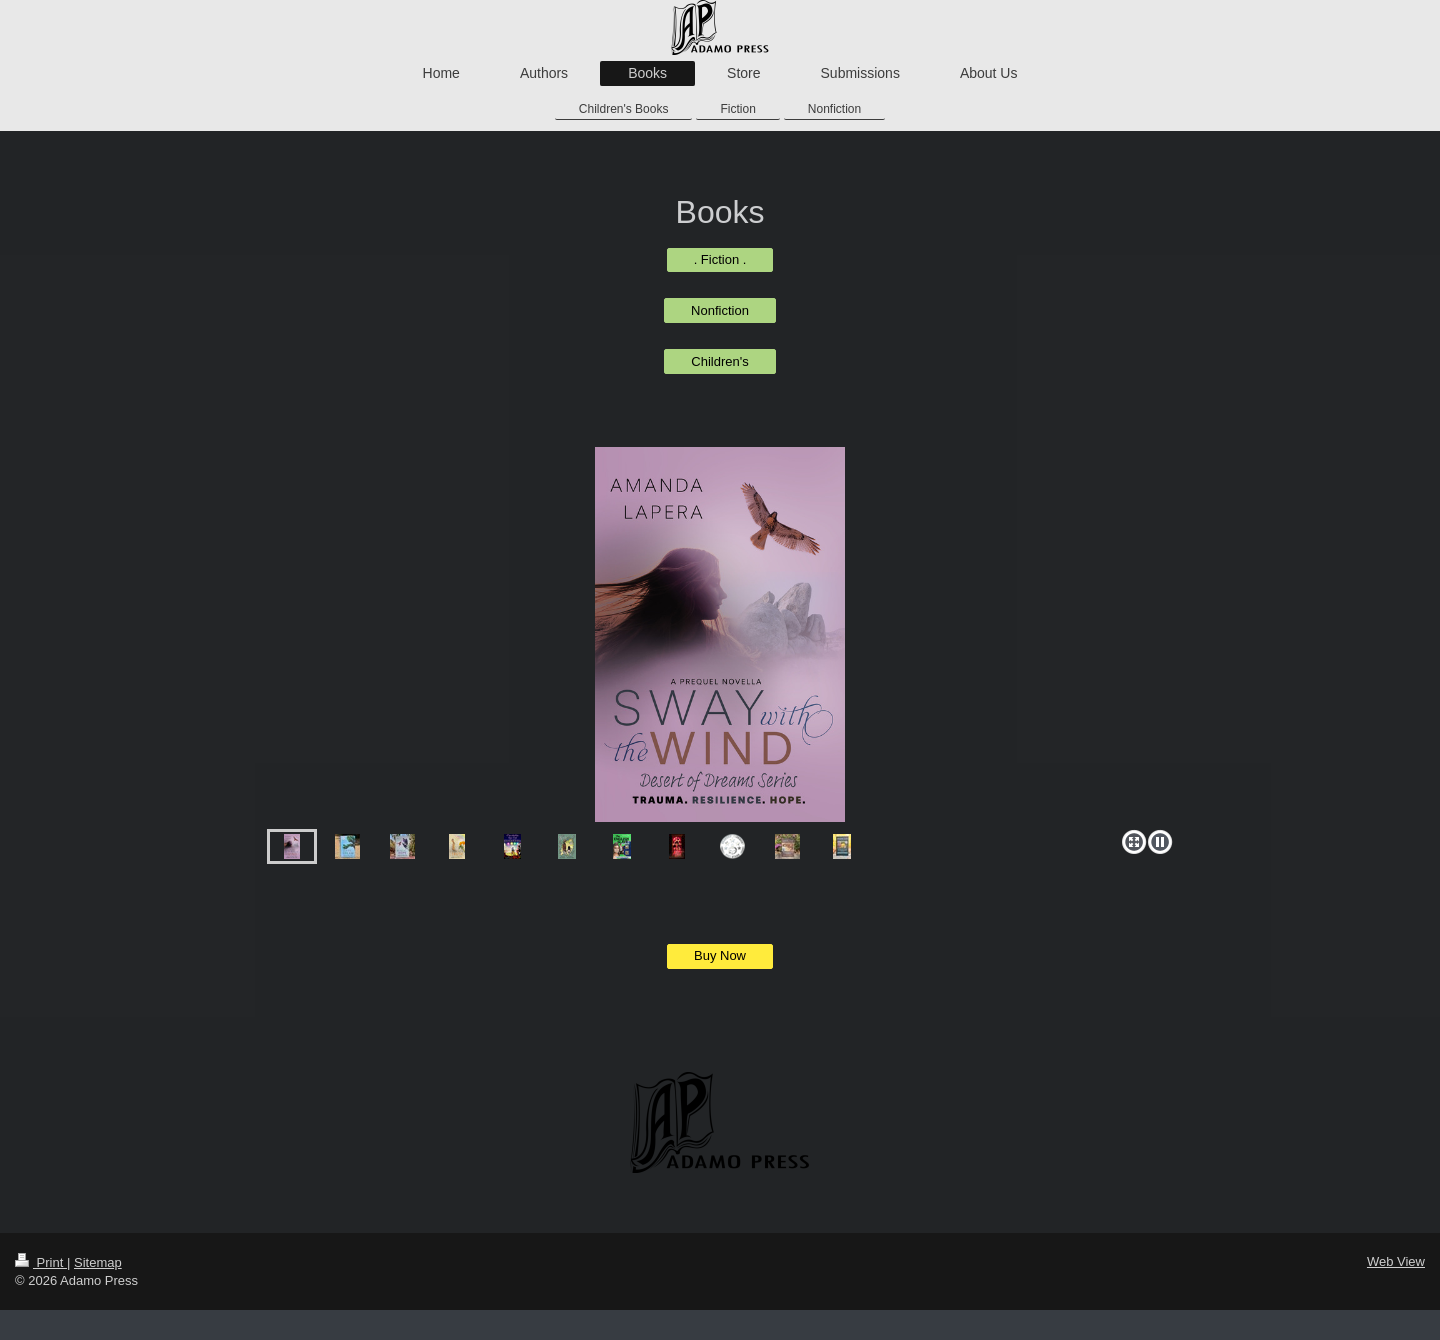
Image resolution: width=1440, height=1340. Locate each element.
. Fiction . (720, 259)
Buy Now (720, 955)
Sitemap (98, 1262)
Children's (719, 361)
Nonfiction (720, 310)
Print (41, 1262)
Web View (1396, 1261)
